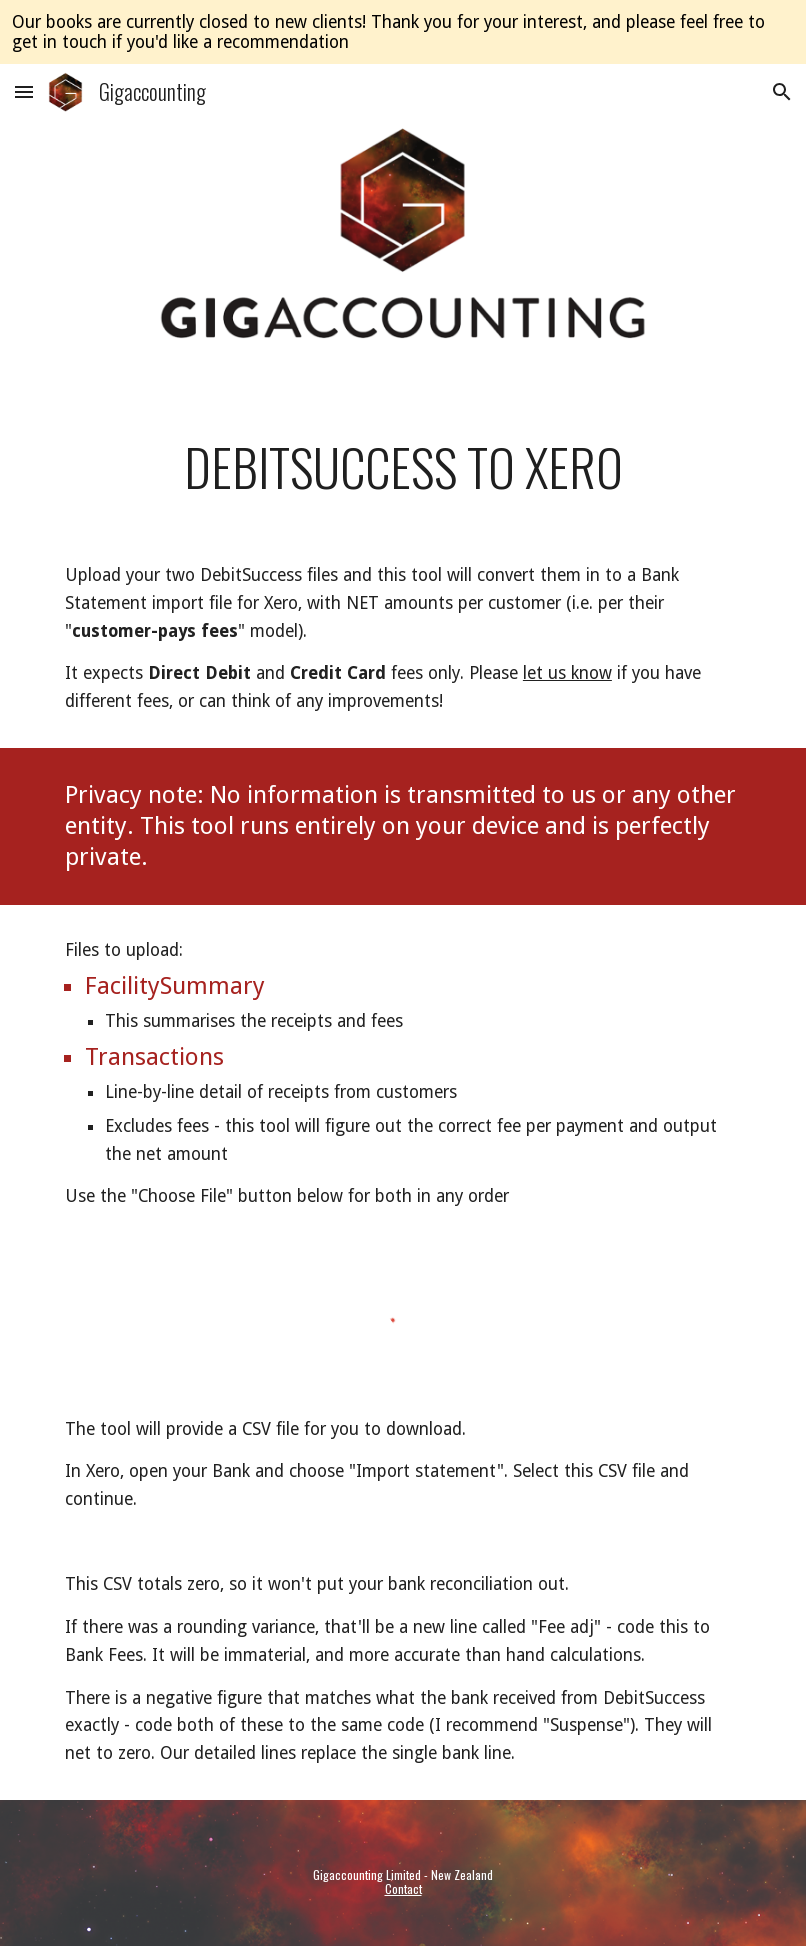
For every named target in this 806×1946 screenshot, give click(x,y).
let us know (567, 673)
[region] (403, 32)
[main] (403, 467)
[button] (24, 91)
